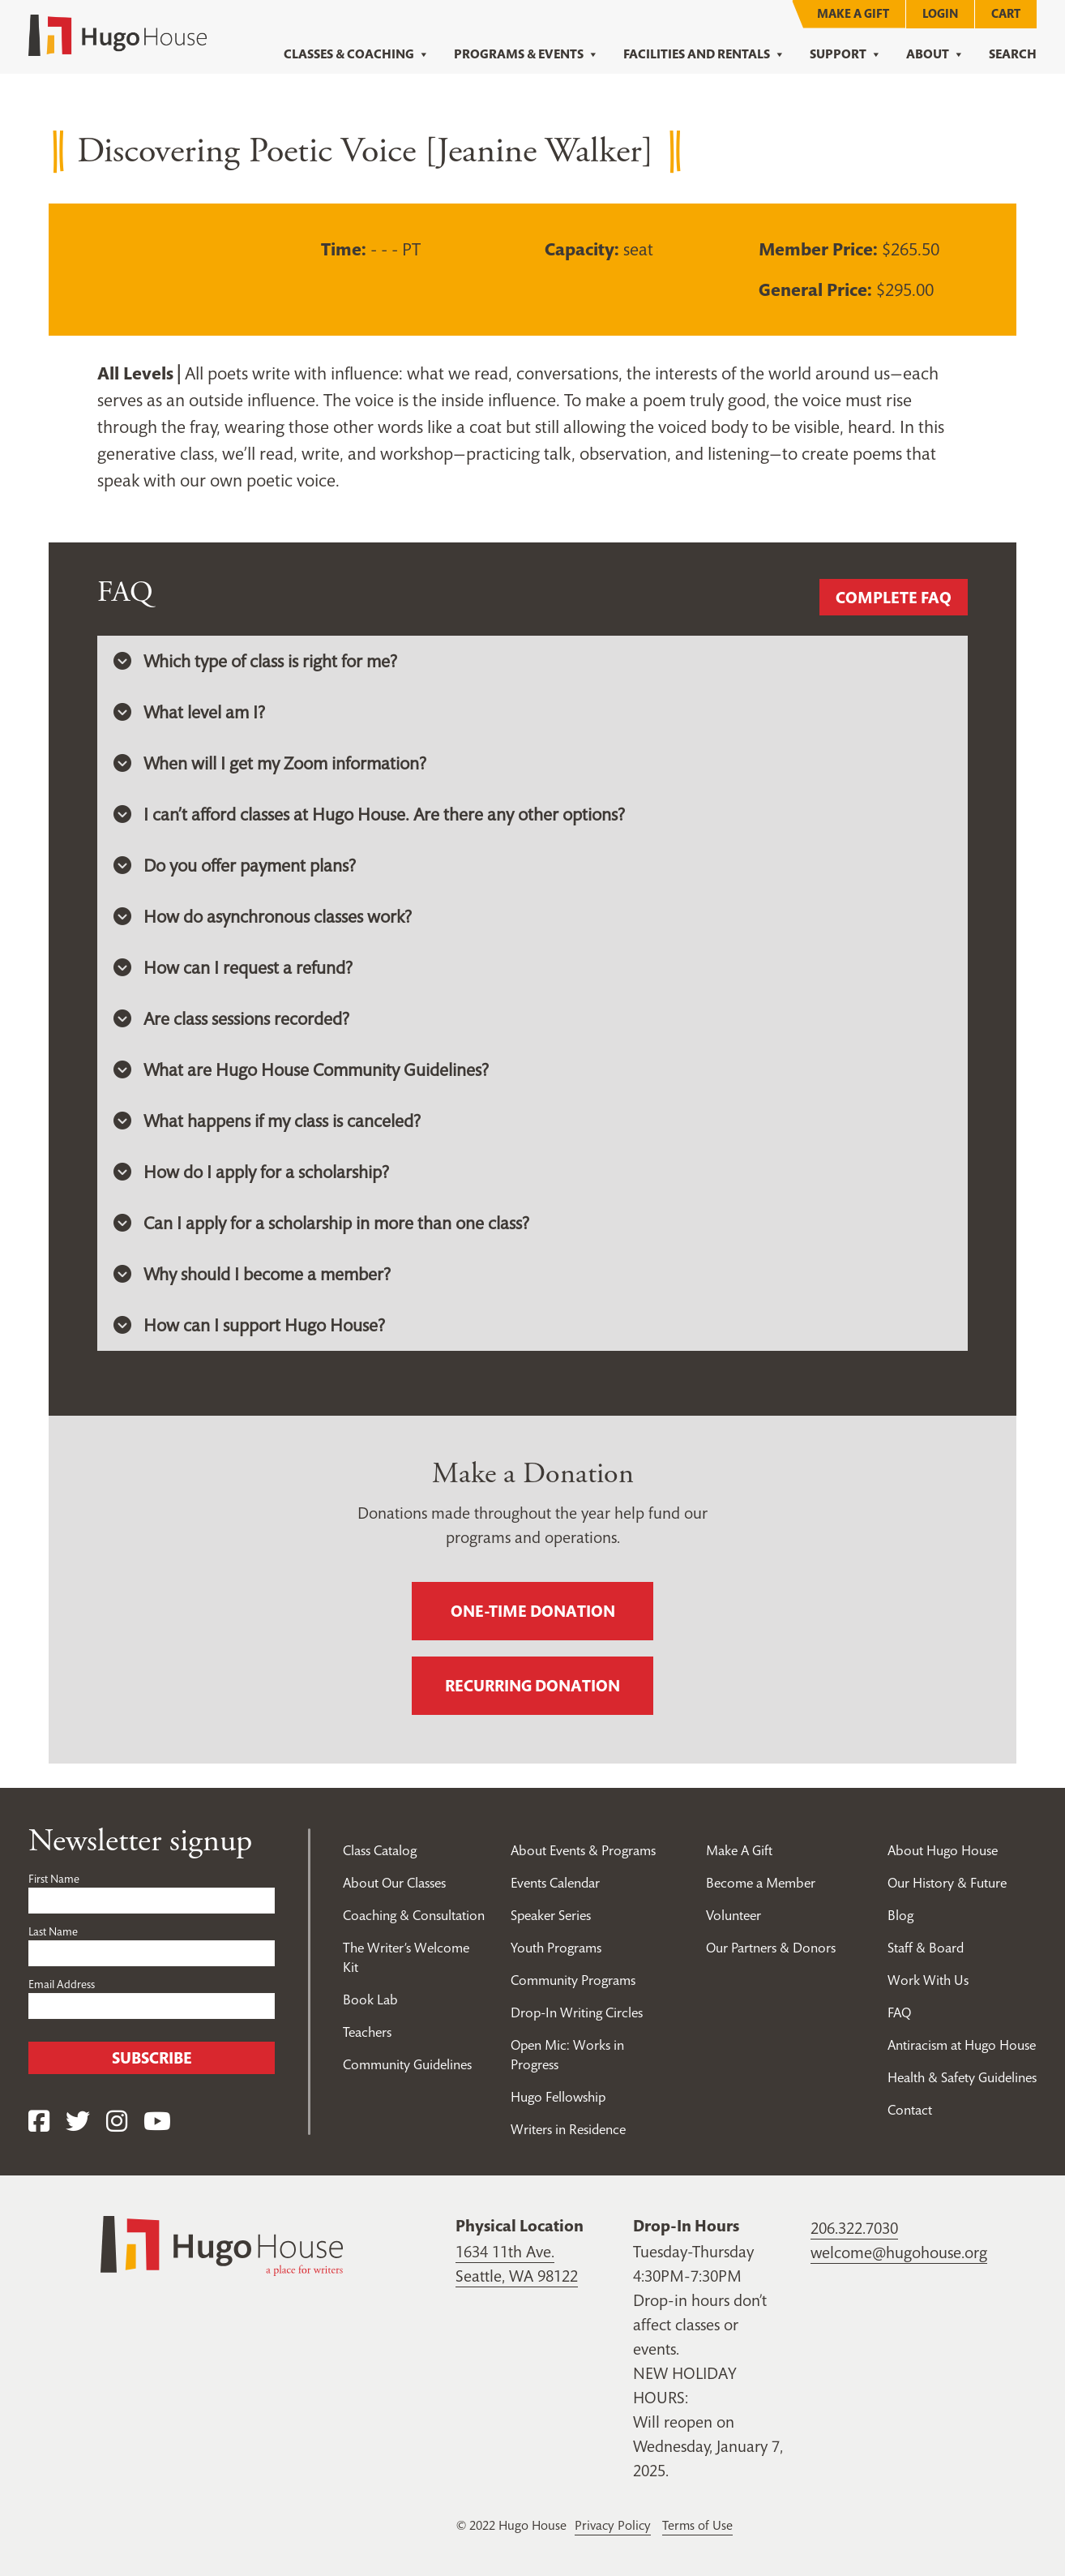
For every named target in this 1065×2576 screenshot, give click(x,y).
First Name (53, 1878)
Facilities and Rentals (704, 54)
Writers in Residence (568, 2129)
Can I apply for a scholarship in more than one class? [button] (321, 1222)
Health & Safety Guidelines (962, 2077)
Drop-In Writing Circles (577, 2012)
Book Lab (370, 1999)
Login (940, 13)
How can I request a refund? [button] (233, 967)
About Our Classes (394, 1883)
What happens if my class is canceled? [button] (267, 1120)
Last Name (53, 1931)
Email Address (61, 1984)
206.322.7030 (854, 2228)
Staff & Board (926, 1948)
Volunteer (733, 1915)
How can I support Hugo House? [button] (249, 1325)
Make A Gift (853, 13)
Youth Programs (556, 1948)
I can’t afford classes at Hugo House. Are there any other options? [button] (369, 814)
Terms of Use (697, 2525)
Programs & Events (526, 54)
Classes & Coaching (357, 54)
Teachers (367, 2032)
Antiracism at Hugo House (962, 2045)
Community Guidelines (407, 2064)
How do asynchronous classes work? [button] (262, 916)
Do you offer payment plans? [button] (234, 865)
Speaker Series (551, 1915)
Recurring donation (532, 1685)
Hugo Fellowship (558, 2097)
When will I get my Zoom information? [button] (269, 763)
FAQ (899, 2012)
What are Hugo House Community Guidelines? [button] (301, 1069)
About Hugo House (943, 1850)
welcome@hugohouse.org (899, 2252)
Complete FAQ (894, 597)
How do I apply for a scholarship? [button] (251, 1171)
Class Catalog (380, 1850)
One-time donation (533, 1611)
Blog (900, 1915)
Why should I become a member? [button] (252, 1273)
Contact (910, 2110)
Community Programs (573, 1980)
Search (1013, 53)
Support (846, 54)
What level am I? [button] (189, 712)
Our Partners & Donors (771, 1948)
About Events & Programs (583, 1850)
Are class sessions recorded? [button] (231, 1018)
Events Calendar (555, 1883)
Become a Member (760, 1883)
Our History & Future (947, 1883)
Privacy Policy (613, 2525)
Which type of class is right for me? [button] (255, 660)
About (935, 54)
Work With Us (928, 1980)
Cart (1005, 13)
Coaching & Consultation (414, 1915)
